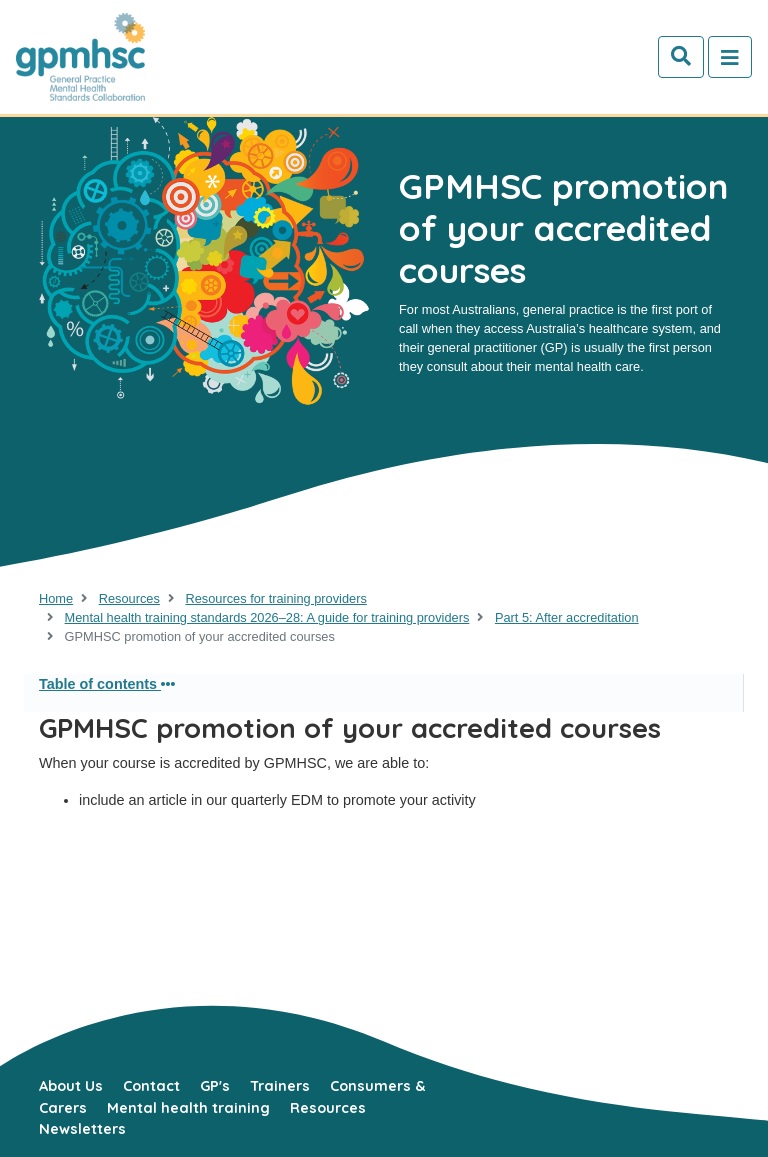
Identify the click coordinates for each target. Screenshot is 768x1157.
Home (56, 598)
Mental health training (188, 1108)
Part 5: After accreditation (567, 617)
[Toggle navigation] (730, 57)
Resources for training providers (275, 598)
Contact (151, 1086)
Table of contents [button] (107, 684)
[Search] (681, 57)
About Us (71, 1086)
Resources (129, 598)
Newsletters (82, 1129)
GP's (215, 1086)
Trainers (280, 1086)
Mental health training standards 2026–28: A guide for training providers (267, 617)
